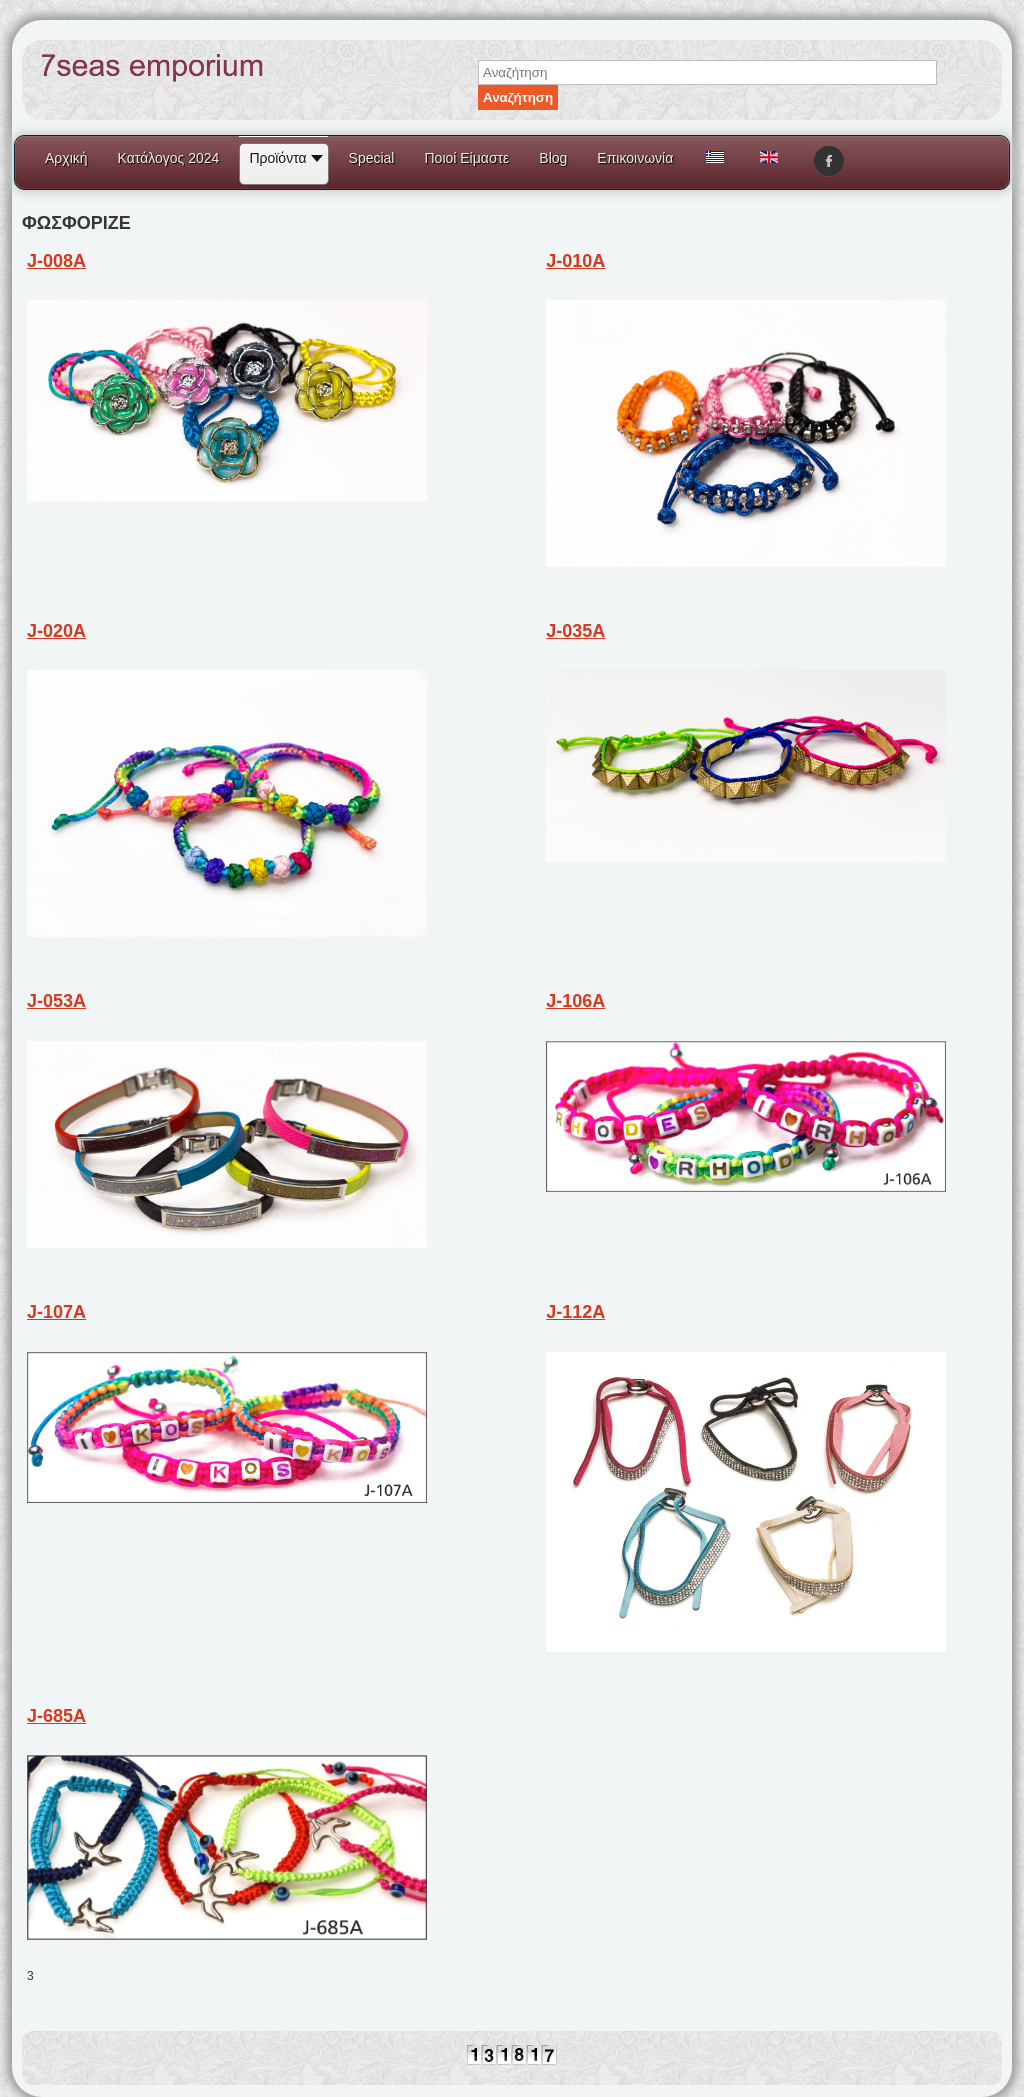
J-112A (575, 1312)
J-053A (56, 1001)
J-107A (56, 1312)
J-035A (575, 631)
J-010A (575, 261)
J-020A (56, 631)
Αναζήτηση (518, 97)
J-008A (56, 261)
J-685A (56, 1716)
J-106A (575, 1001)
